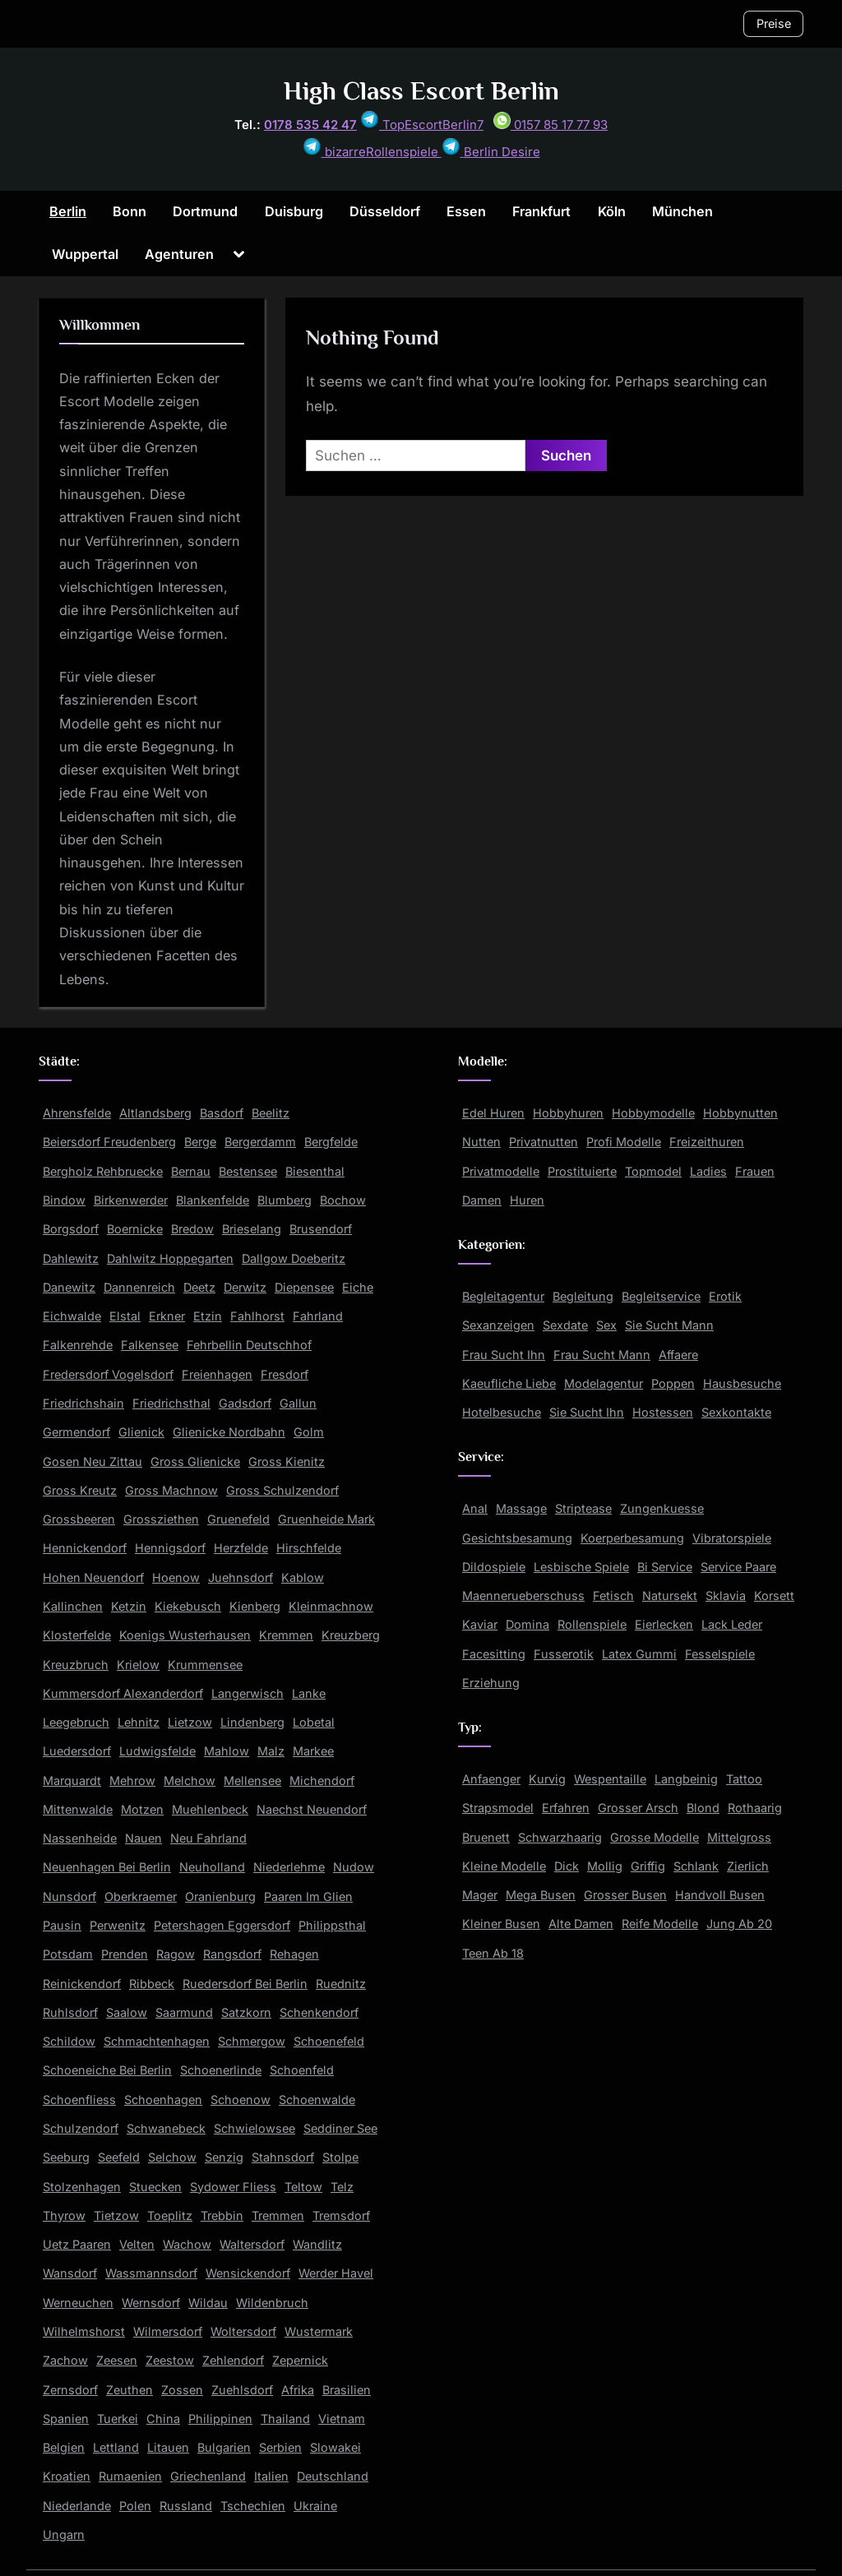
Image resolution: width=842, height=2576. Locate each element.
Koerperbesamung (632, 1538)
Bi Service (664, 1567)
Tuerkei (117, 2419)
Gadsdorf (245, 1403)
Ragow (175, 1954)
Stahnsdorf (283, 2157)
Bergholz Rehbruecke (103, 1171)
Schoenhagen (163, 2100)
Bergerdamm (260, 1142)
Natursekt (669, 1595)
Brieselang (251, 1229)
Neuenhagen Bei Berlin (107, 1867)
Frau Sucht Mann (601, 1355)
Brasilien (346, 2390)
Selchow (172, 2157)
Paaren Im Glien (308, 1896)
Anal (475, 1508)
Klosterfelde (77, 1635)
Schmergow (251, 2041)
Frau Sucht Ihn (503, 1355)
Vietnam (341, 2419)
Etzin (207, 1316)
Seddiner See (340, 2128)
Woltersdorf (243, 2331)
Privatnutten (543, 1142)
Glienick (141, 1432)
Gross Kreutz (80, 1490)
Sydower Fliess (233, 2187)
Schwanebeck (166, 2128)
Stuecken (155, 2187)
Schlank (696, 1866)
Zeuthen (129, 2390)
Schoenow (240, 2100)
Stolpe (340, 2157)
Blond (703, 1808)
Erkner (167, 1316)
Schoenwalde (317, 2100)
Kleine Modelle (504, 1866)
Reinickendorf (82, 1984)
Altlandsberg (155, 1113)
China (163, 2419)
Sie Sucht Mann (669, 1325)
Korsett (774, 1595)
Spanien (66, 2419)
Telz (342, 2187)
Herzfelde (241, 1548)
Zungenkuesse (662, 1508)
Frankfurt (541, 211)
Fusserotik (564, 1654)
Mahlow (226, 1751)
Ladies (708, 1171)
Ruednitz (341, 1984)
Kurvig (547, 1779)
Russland (186, 2506)
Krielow (138, 1665)
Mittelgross (739, 1837)
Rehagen (294, 1954)
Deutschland (332, 2476)
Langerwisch (247, 1693)
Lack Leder (731, 1624)
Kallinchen (73, 1606)
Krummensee (205, 1665)
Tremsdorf (341, 2215)
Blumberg (284, 1200)
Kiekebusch (188, 1606)
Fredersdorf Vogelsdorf (108, 1374)
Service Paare (738, 1567)
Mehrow (132, 1780)
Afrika (297, 2390)
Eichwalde (72, 1316)
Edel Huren (493, 1113)
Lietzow (190, 1722)
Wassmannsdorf (151, 2273)
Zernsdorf (70, 2390)
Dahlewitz (71, 1258)
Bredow (192, 1229)
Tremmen (278, 2215)
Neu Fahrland (208, 1838)
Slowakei (335, 2447)
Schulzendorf (80, 2128)
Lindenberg (252, 1722)
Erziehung (491, 1683)
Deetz (199, 1287)
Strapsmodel (498, 1808)
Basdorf (221, 1113)
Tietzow (116, 2215)
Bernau (190, 1171)
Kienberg (254, 1606)
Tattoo (744, 1779)
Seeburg (66, 2157)
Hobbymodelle (653, 1113)
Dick (566, 1866)
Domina (527, 1624)
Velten (137, 2244)
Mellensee (252, 1780)
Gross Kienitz (286, 1461)
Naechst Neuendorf (312, 1809)
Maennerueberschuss (523, 1595)
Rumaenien (130, 2476)
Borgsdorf (71, 1229)
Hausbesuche (742, 1383)
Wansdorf (70, 2273)
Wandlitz (317, 2244)
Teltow (303, 2187)
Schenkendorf (319, 2012)
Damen (482, 1200)
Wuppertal (85, 254)
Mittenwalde (78, 1809)
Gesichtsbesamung (517, 1538)
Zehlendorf (233, 2360)
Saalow (126, 2012)
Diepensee (304, 1287)
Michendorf (321, 1780)
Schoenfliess (79, 2100)
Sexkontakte (736, 1412)
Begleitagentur (503, 1296)
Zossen (182, 2390)
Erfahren (566, 1808)
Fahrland (318, 1316)
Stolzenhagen (82, 2187)
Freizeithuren (706, 1142)
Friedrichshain (83, 1403)
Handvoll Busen (720, 1895)
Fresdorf (284, 1374)
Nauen (143, 1838)
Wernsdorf (151, 2303)
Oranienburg (220, 1896)
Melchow (189, 1780)
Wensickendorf (248, 2273)
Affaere (678, 1355)
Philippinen (220, 2419)
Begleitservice (661, 1296)
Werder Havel (335, 2273)
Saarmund (184, 2012)
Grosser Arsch (638, 1808)
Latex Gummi (639, 1654)
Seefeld (119, 2157)
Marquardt (72, 1780)
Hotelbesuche (501, 1412)
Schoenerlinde (220, 2070)
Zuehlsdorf (242, 2390)
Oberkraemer (140, 1896)
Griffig (648, 1866)
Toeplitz (169, 2215)
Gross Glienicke (195, 1461)
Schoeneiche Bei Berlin (107, 2070)
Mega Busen (541, 1895)
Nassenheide (80, 1838)
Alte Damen (580, 1924)
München (682, 211)
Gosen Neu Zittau (92, 1461)
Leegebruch (76, 1722)
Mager (479, 1895)
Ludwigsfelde (157, 1751)
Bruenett (486, 1837)
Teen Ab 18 (493, 1953)
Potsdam (68, 1954)
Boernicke (135, 1229)
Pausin (62, 1925)
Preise (773, 23)
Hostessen (662, 1412)
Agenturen (179, 254)
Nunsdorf (69, 1896)
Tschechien (252, 2506)
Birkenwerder (131, 1200)
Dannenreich (139, 1287)
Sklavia (726, 1595)
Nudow (353, 1867)
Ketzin (128, 1606)
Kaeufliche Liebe (509, 1383)
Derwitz (245, 1287)
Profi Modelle (623, 1142)
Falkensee (149, 1345)
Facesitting (493, 1654)
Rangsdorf (232, 1954)
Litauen (168, 2447)
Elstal (125, 1316)
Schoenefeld (329, 2041)
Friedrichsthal (171, 1403)
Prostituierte (582, 1171)
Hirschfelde (308, 1548)
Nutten (481, 1142)
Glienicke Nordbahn (229, 1432)
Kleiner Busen (501, 1924)
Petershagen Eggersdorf (222, 1925)
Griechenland (208, 2476)
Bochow (343, 1200)
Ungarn (64, 2534)
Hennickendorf (85, 1548)
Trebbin (222, 2215)
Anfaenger (491, 1779)
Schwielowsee (254, 2128)
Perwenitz (118, 1925)
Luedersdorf (77, 1751)
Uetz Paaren (77, 2244)
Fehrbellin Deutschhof (249, 1345)
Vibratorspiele (731, 1538)
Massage (521, 1508)
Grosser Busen (625, 1895)
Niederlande (77, 2506)
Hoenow (176, 1577)
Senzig (224, 2157)
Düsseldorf (384, 211)
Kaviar (479, 1624)
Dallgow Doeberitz (293, 1258)
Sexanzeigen (498, 1325)
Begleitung (583, 1296)
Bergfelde (331, 1142)
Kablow (302, 1577)
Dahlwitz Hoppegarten (170, 1258)
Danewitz (69, 1287)
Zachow (65, 2360)
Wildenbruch (272, 2303)
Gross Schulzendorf (282, 1490)
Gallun (298, 1403)
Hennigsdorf (170, 1548)
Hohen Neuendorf (93, 1577)
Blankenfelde (212, 1200)
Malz (271, 1751)
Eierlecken (664, 1624)
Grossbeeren (79, 1519)
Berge (200, 1142)
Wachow (187, 2244)
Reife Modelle (660, 1924)
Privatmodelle (500, 1171)
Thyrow (64, 2215)
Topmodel (653, 1171)
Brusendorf (320, 1229)
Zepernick (300, 2360)
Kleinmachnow (331, 1606)
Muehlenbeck (210, 1809)
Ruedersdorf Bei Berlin (245, 1984)
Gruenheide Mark (326, 1519)
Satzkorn (246, 2012)
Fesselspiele (720, 1654)
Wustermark (319, 2331)
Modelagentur (603, 1383)
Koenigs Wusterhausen (185, 1635)
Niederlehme (289, 1867)
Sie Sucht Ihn (586, 1412)
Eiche (357, 1287)
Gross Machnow (171, 1490)
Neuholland (212, 1867)
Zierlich (748, 1866)
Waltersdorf (252, 2244)
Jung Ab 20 (739, 1924)
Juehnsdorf (240, 1577)
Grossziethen (161, 1519)
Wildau (208, 2303)
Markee (313, 1751)
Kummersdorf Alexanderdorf (123, 1693)
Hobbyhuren (568, 1113)
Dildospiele (493, 1567)
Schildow (69, 2041)
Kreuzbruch (76, 1665)
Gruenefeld (238, 1519)
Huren (527, 1200)
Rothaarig (755, 1808)
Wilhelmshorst (84, 2331)
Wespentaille (610, 1779)
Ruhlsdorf (70, 2012)
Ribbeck (151, 1984)
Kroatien (66, 2476)
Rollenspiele (592, 1624)
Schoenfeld (302, 2070)
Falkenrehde (78, 1345)
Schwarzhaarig (560, 1837)
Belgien (64, 2447)
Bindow (64, 1200)
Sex (606, 1325)
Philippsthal (332, 1925)
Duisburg (294, 211)
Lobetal (314, 1722)
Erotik (725, 1296)
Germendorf (76, 1432)
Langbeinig (686, 1779)
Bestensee (248, 1171)
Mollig (604, 1866)
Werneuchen (78, 2303)
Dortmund (205, 211)
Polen (135, 2506)
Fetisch (613, 1595)
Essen (466, 211)
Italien (271, 2476)
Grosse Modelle (654, 1837)
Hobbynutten (740, 1113)
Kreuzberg (351, 1635)
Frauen (755, 1171)
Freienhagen (217, 1374)
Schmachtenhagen (157, 2041)
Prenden (124, 1954)
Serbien (280, 2447)
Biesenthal (315, 1171)
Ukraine (315, 2506)
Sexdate (565, 1325)
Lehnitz (139, 1722)
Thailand (285, 2419)
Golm (309, 1432)
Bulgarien (224, 2447)
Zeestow (170, 2360)
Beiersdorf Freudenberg (109, 1142)
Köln (612, 211)
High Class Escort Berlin (421, 90)
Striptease (583, 1508)
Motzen (142, 1809)
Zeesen (116, 2360)
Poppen (673, 1383)
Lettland (116, 2447)
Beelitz (270, 1113)
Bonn (129, 211)
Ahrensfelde (77, 1113)
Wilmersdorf (167, 2331)
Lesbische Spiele (581, 1567)
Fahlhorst (257, 1316)
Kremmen (286, 1635)
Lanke (309, 1693)
